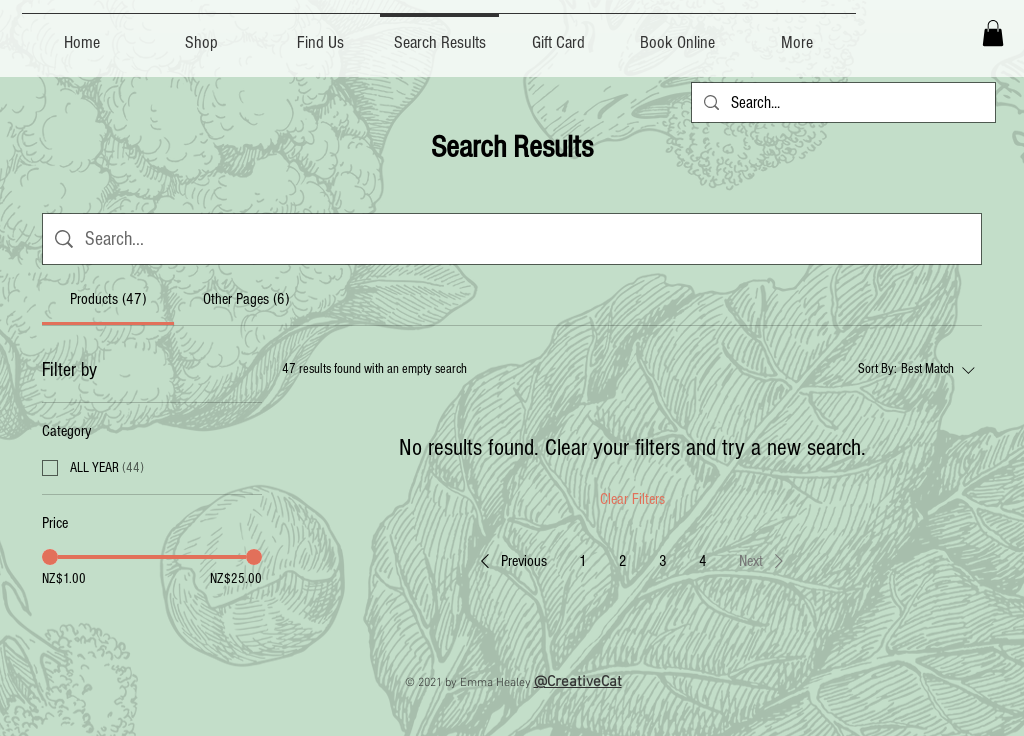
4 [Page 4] (703, 561)
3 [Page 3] (663, 561)
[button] (993, 33)
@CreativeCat (578, 682)
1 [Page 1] (583, 561)
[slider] (50, 557)
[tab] (108, 299)
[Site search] (527, 239)
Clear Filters (632, 499)
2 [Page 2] (623, 561)
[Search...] (842, 103)
